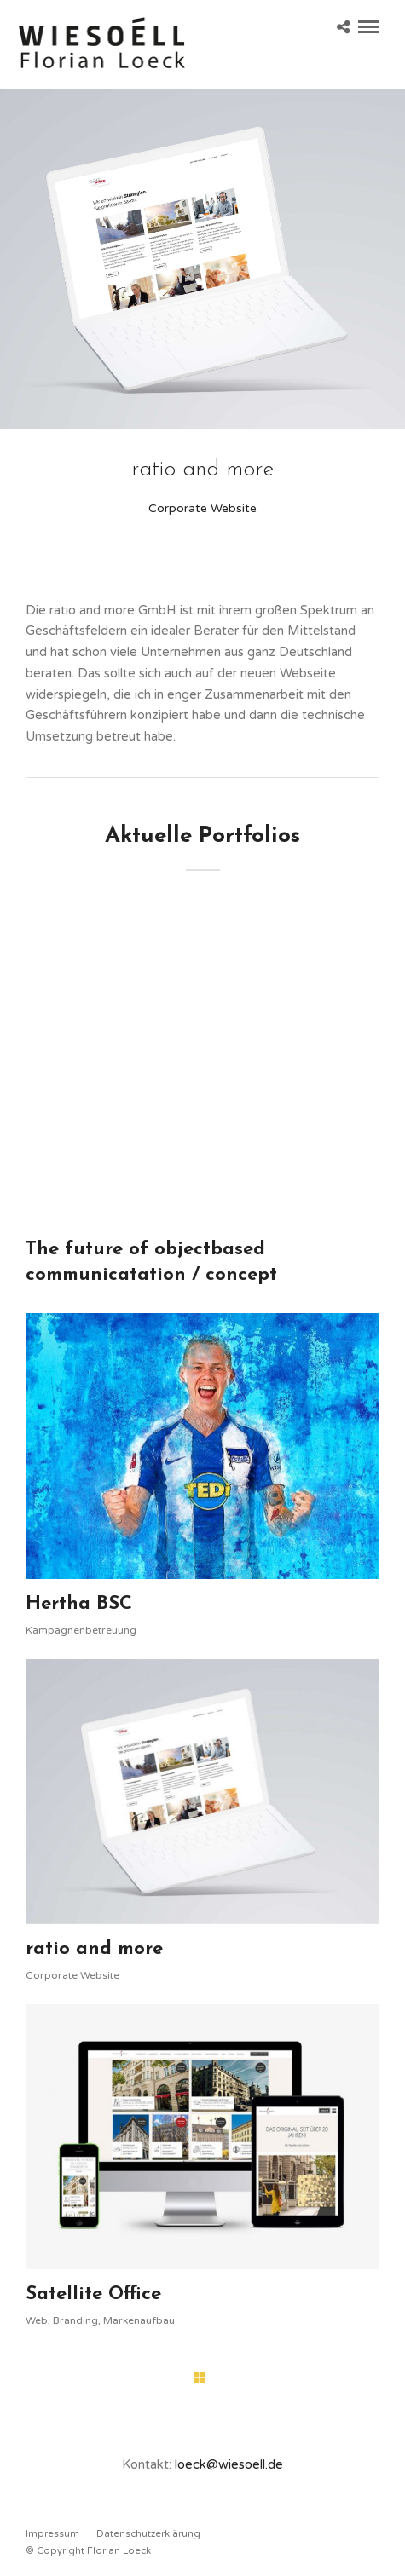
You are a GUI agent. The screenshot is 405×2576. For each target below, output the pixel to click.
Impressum (52, 2533)
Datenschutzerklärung (148, 2533)
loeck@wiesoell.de (229, 2464)
